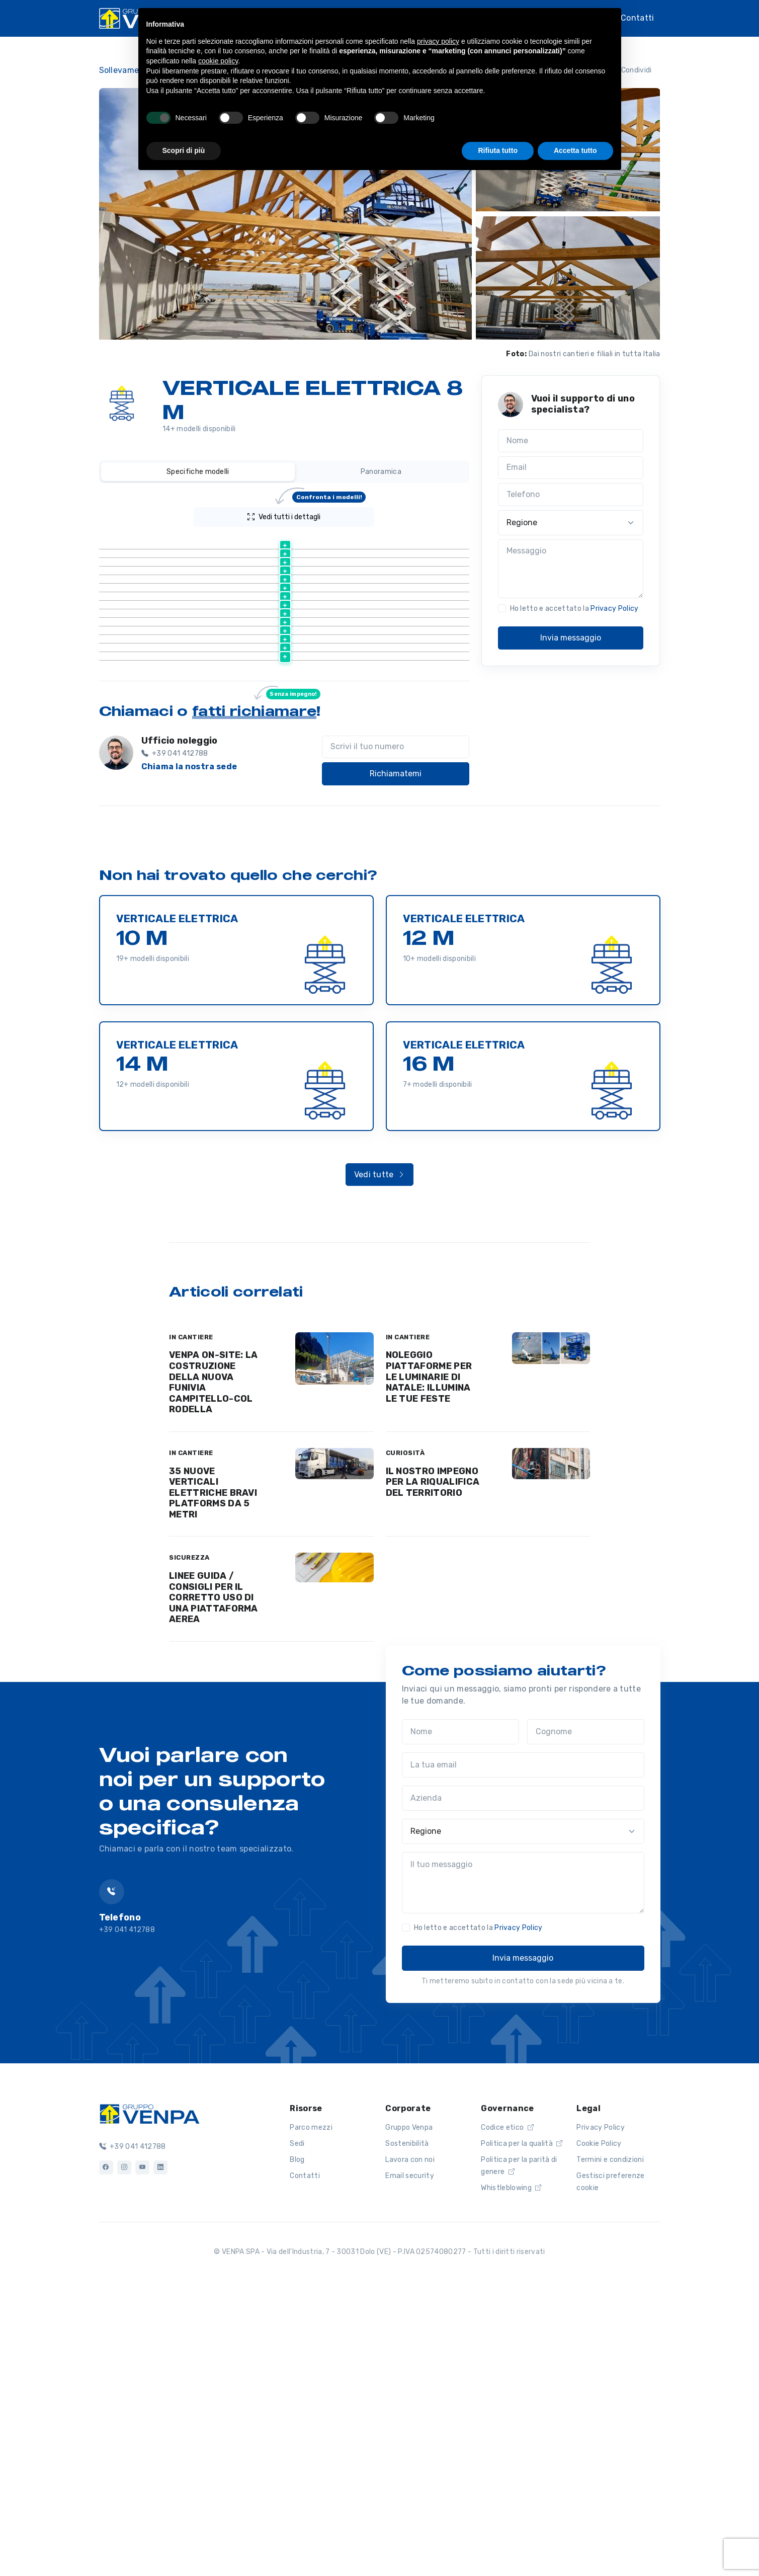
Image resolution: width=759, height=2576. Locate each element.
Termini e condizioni (609, 2446)
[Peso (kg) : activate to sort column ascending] (404, 542)
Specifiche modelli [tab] (197, 471)
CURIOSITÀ (405, 1739)
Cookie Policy (598, 2430)
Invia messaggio (570, 637)
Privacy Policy (614, 608)
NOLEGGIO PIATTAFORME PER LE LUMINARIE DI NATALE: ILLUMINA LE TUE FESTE (429, 1663)
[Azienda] (523, 2085)
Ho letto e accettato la (574, 608)
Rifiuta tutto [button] (498, 150)
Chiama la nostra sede (189, 1053)
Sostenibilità (407, 2430)
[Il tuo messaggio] (523, 2169)
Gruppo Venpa (409, 2414)
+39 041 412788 (132, 2433)
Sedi (297, 2430)
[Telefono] (571, 494)
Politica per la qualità (521, 2430)
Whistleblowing (511, 2474)
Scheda (221, 566)
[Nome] (571, 440)
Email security (409, 2462)
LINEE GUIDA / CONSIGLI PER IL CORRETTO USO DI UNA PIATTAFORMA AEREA (213, 1884)
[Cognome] (585, 2018)
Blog (297, 2446)
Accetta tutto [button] (575, 150)
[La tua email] (523, 2051)
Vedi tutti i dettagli (306, 514)
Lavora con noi (409, 2446)
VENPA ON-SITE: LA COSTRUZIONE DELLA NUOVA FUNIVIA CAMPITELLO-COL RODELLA (213, 1669)
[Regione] (571, 522)
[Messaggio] (571, 569)
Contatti (637, 18)
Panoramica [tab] (381, 471)
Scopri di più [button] (183, 150)
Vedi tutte (379, 1461)
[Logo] (149, 2399)
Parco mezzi (311, 2414)
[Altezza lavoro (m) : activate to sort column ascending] (312, 542)
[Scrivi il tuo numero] (395, 1033)
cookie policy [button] (218, 61)
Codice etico (507, 2414)
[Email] (571, 467)
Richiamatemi (395, 1060)
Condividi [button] (630, 70)
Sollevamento (126, 70)
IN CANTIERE (191, 1624)
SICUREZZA (189, 1844)
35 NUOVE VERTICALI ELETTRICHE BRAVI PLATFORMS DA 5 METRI (213, 1779)
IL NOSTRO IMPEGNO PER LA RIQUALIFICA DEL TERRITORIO (433, 1768)
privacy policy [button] (438, 41)
